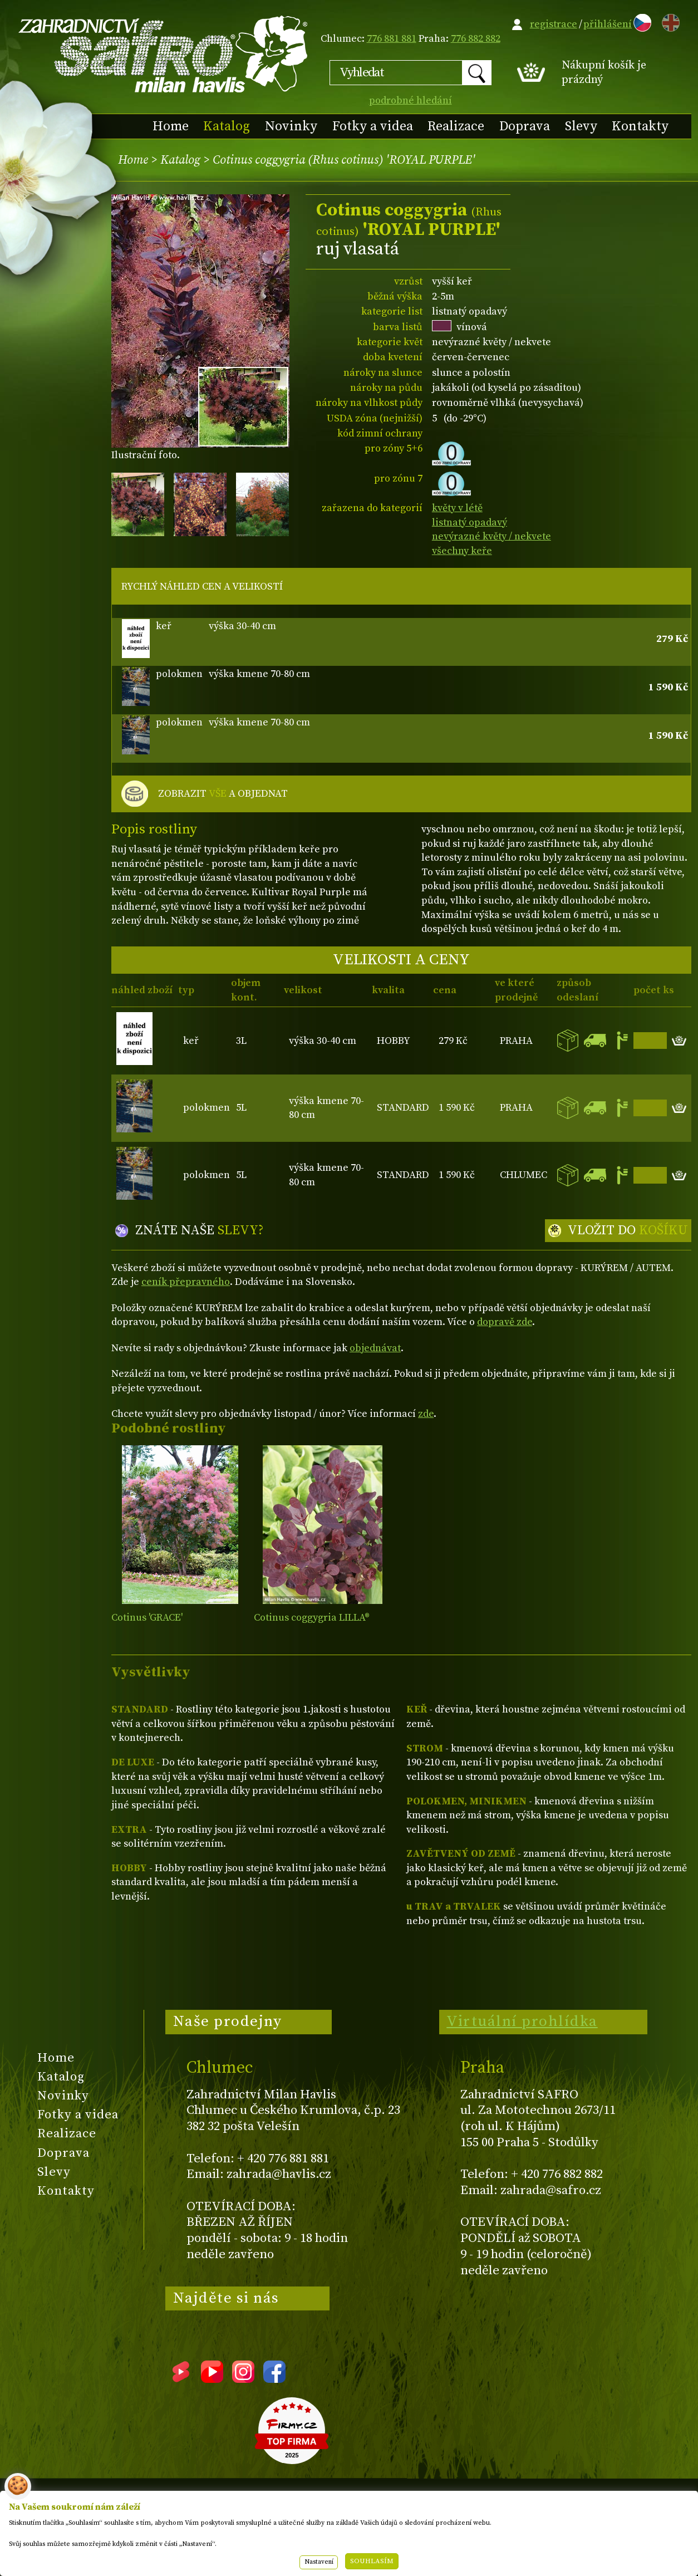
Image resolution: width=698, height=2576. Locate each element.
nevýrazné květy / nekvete (491, 536)
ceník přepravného (185, 1281)
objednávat (375, 1348)
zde (426, 1413)
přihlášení (607, 24)
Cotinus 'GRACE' (147, 1617)
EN (668, 20)
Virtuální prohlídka (522, 2021)
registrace (553, 24)
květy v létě (457, 508)
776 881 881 (391, 38)
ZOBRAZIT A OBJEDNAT (223, 794)
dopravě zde (504, 1322)
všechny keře (462, 550)
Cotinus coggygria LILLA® (312, 1617)
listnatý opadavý (469, 522)
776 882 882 (475, 38)
